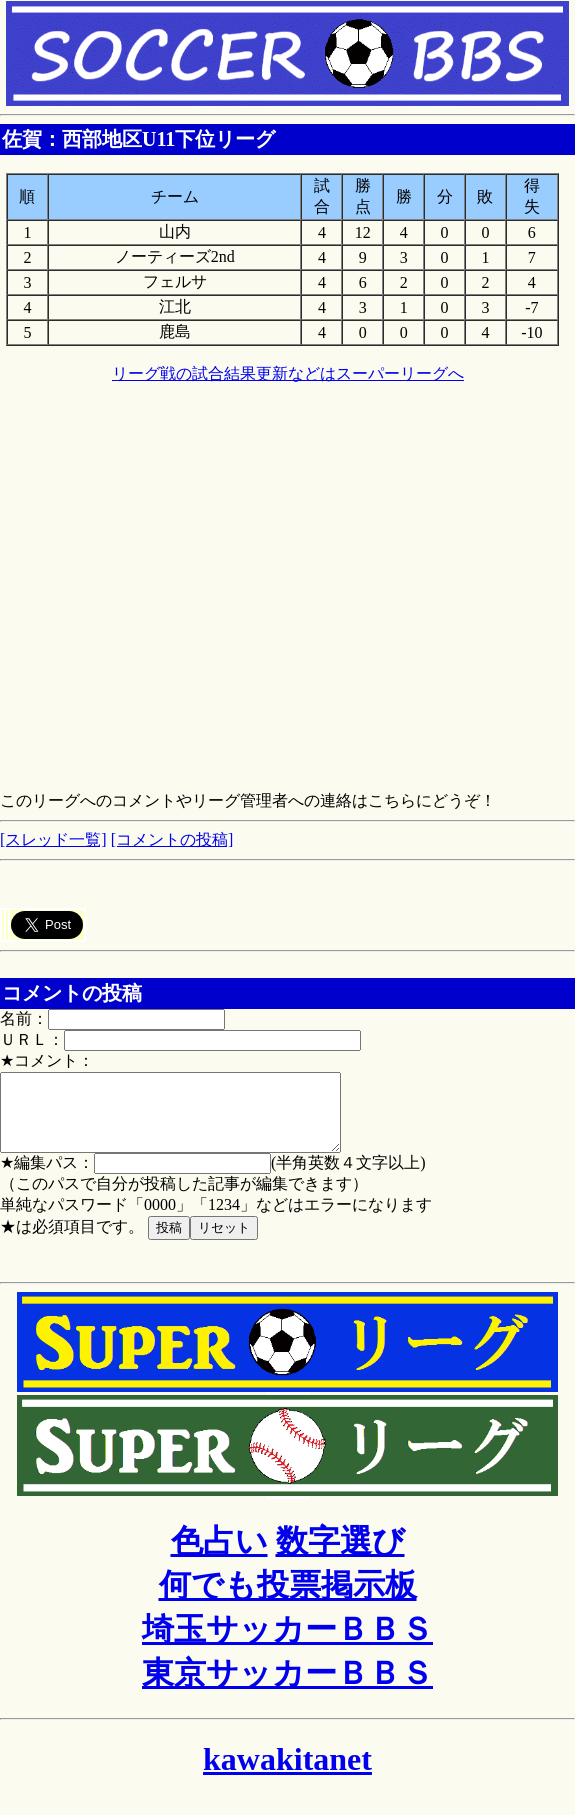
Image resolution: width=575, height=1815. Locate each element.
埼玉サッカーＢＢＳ (287, 1644)
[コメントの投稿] (172, 839)
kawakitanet (287, 1774)
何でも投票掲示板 (288, 1600)
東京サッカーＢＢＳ (287, 1688)
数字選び (340, 1556)
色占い (219, 1556)
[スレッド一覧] (53, 839)
